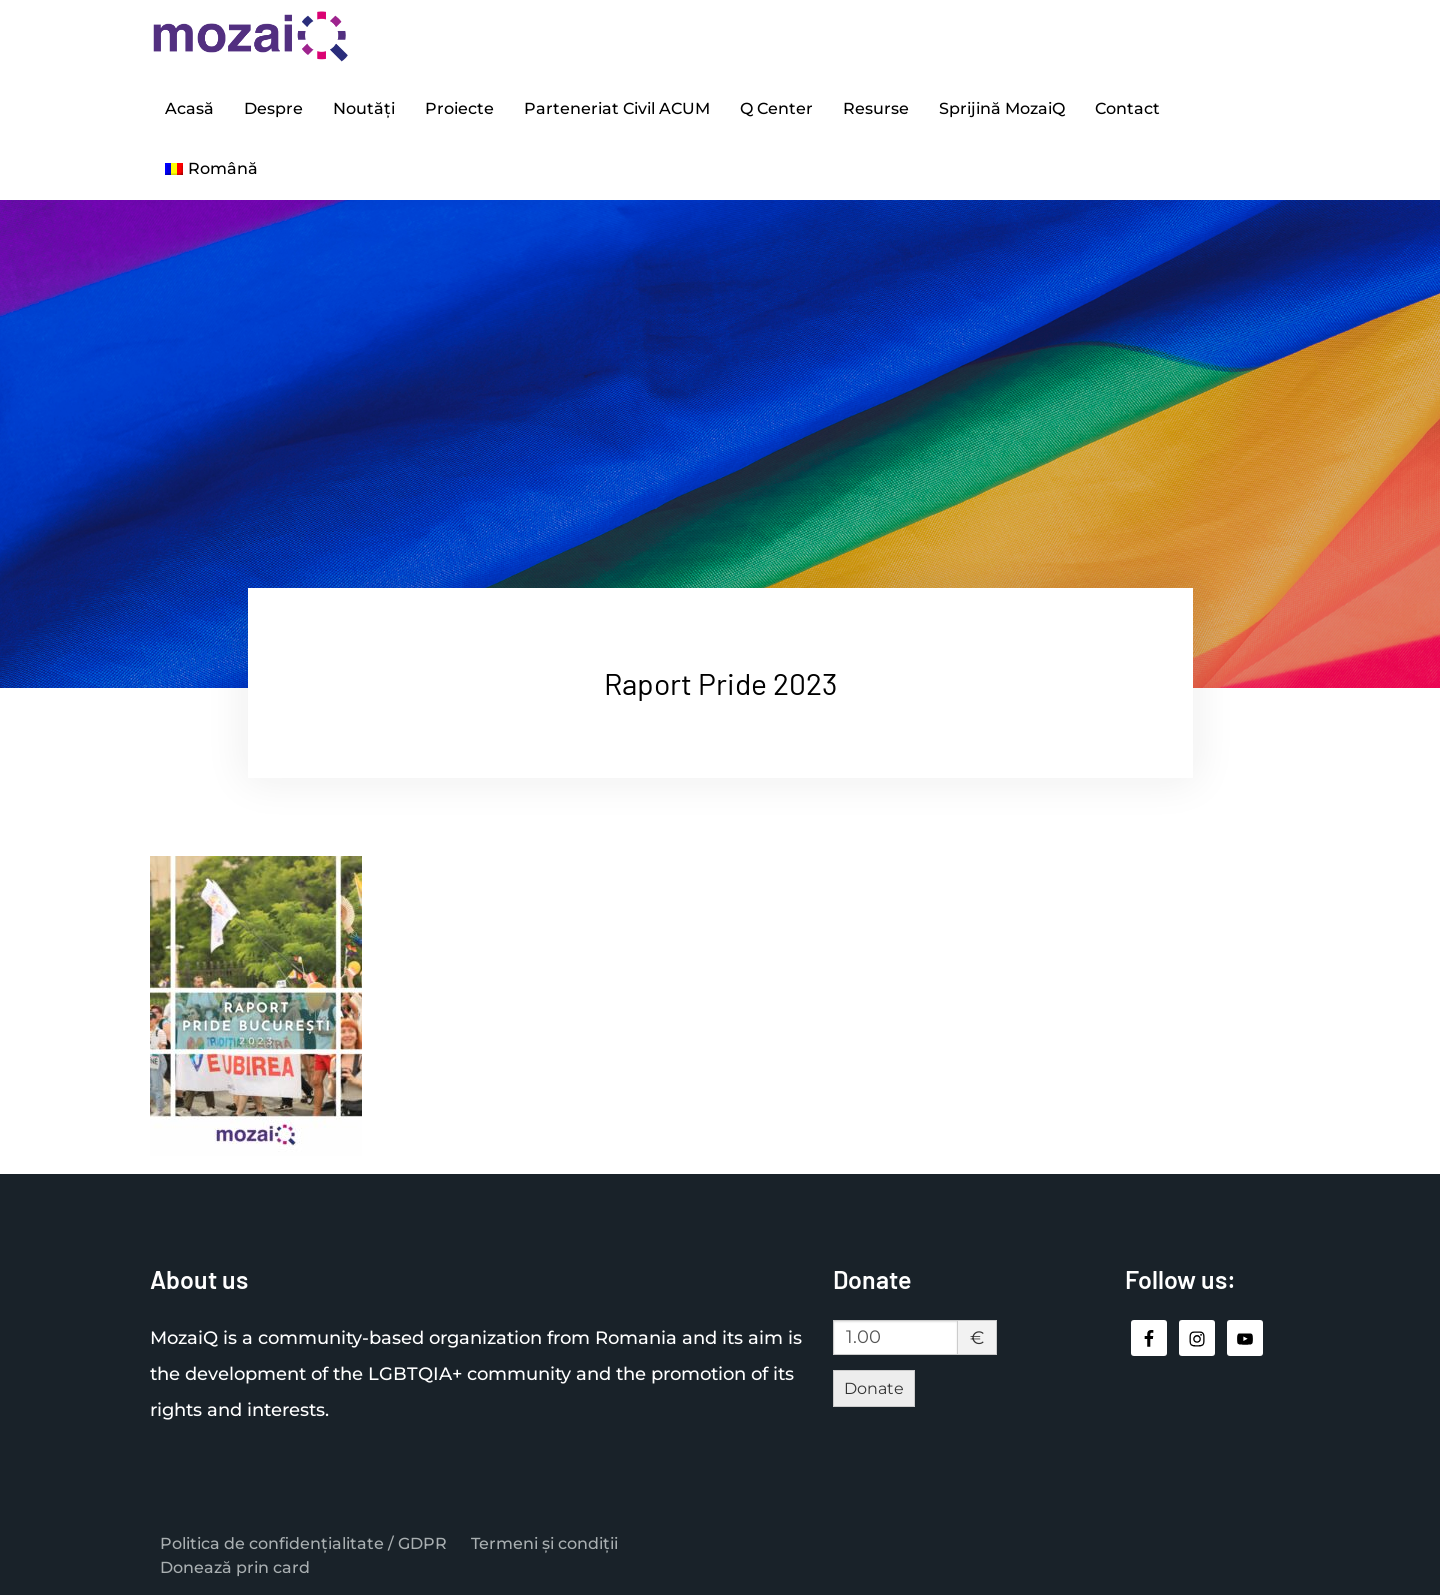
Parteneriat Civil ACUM (617, 108)
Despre (273, 108)
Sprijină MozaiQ (1002, 108)
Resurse (876, 108)
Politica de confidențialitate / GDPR (303, 1543)
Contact (1127, 108)
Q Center (776, 108)
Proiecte (459, 108)
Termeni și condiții (544, 1543)
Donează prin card (235, 1567)
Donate (874, 1388)
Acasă (189, 108)
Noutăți (364, 108)
